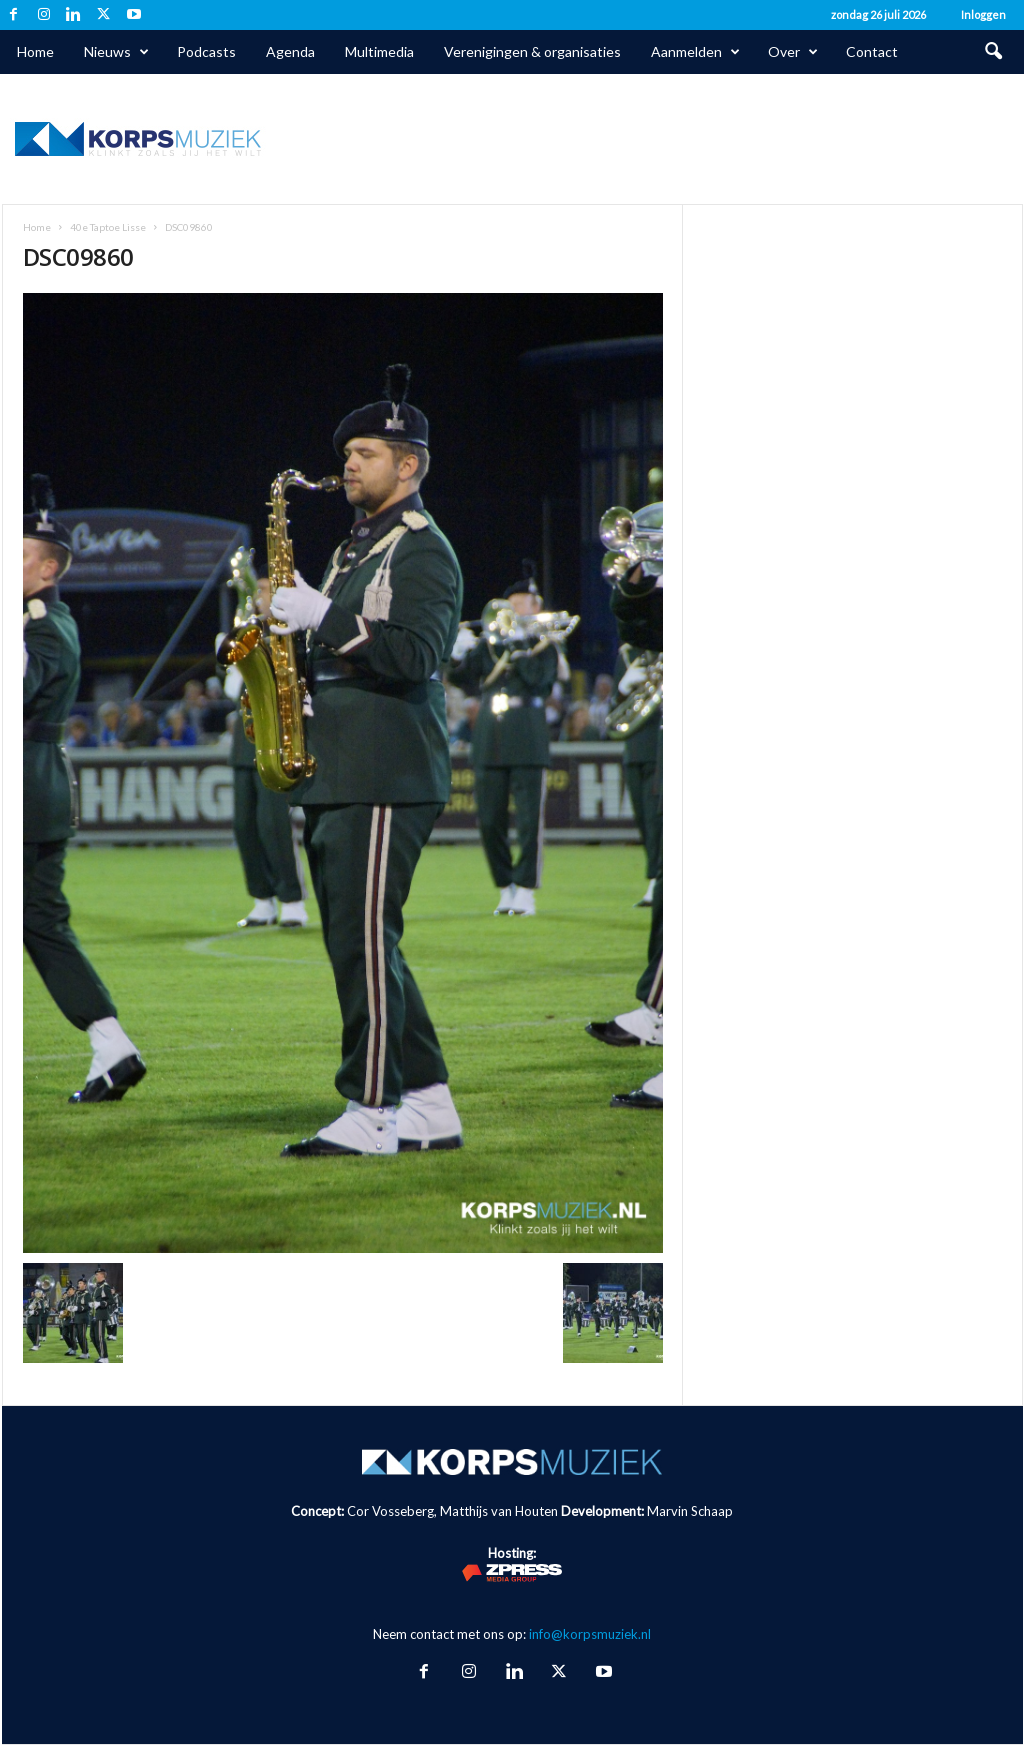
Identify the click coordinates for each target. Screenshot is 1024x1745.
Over (793, 52)
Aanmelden (695, 52)
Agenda (290, 51)
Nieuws (116, 52)
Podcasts (206, 51)
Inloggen (983, 14)
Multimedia (379, 51)
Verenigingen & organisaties (532, 51)
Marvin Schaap (690, 1511)
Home (35, 51)
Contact (872, 51)
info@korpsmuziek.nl (590, 1634)
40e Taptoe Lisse (108, 227)
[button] (993, 52)
